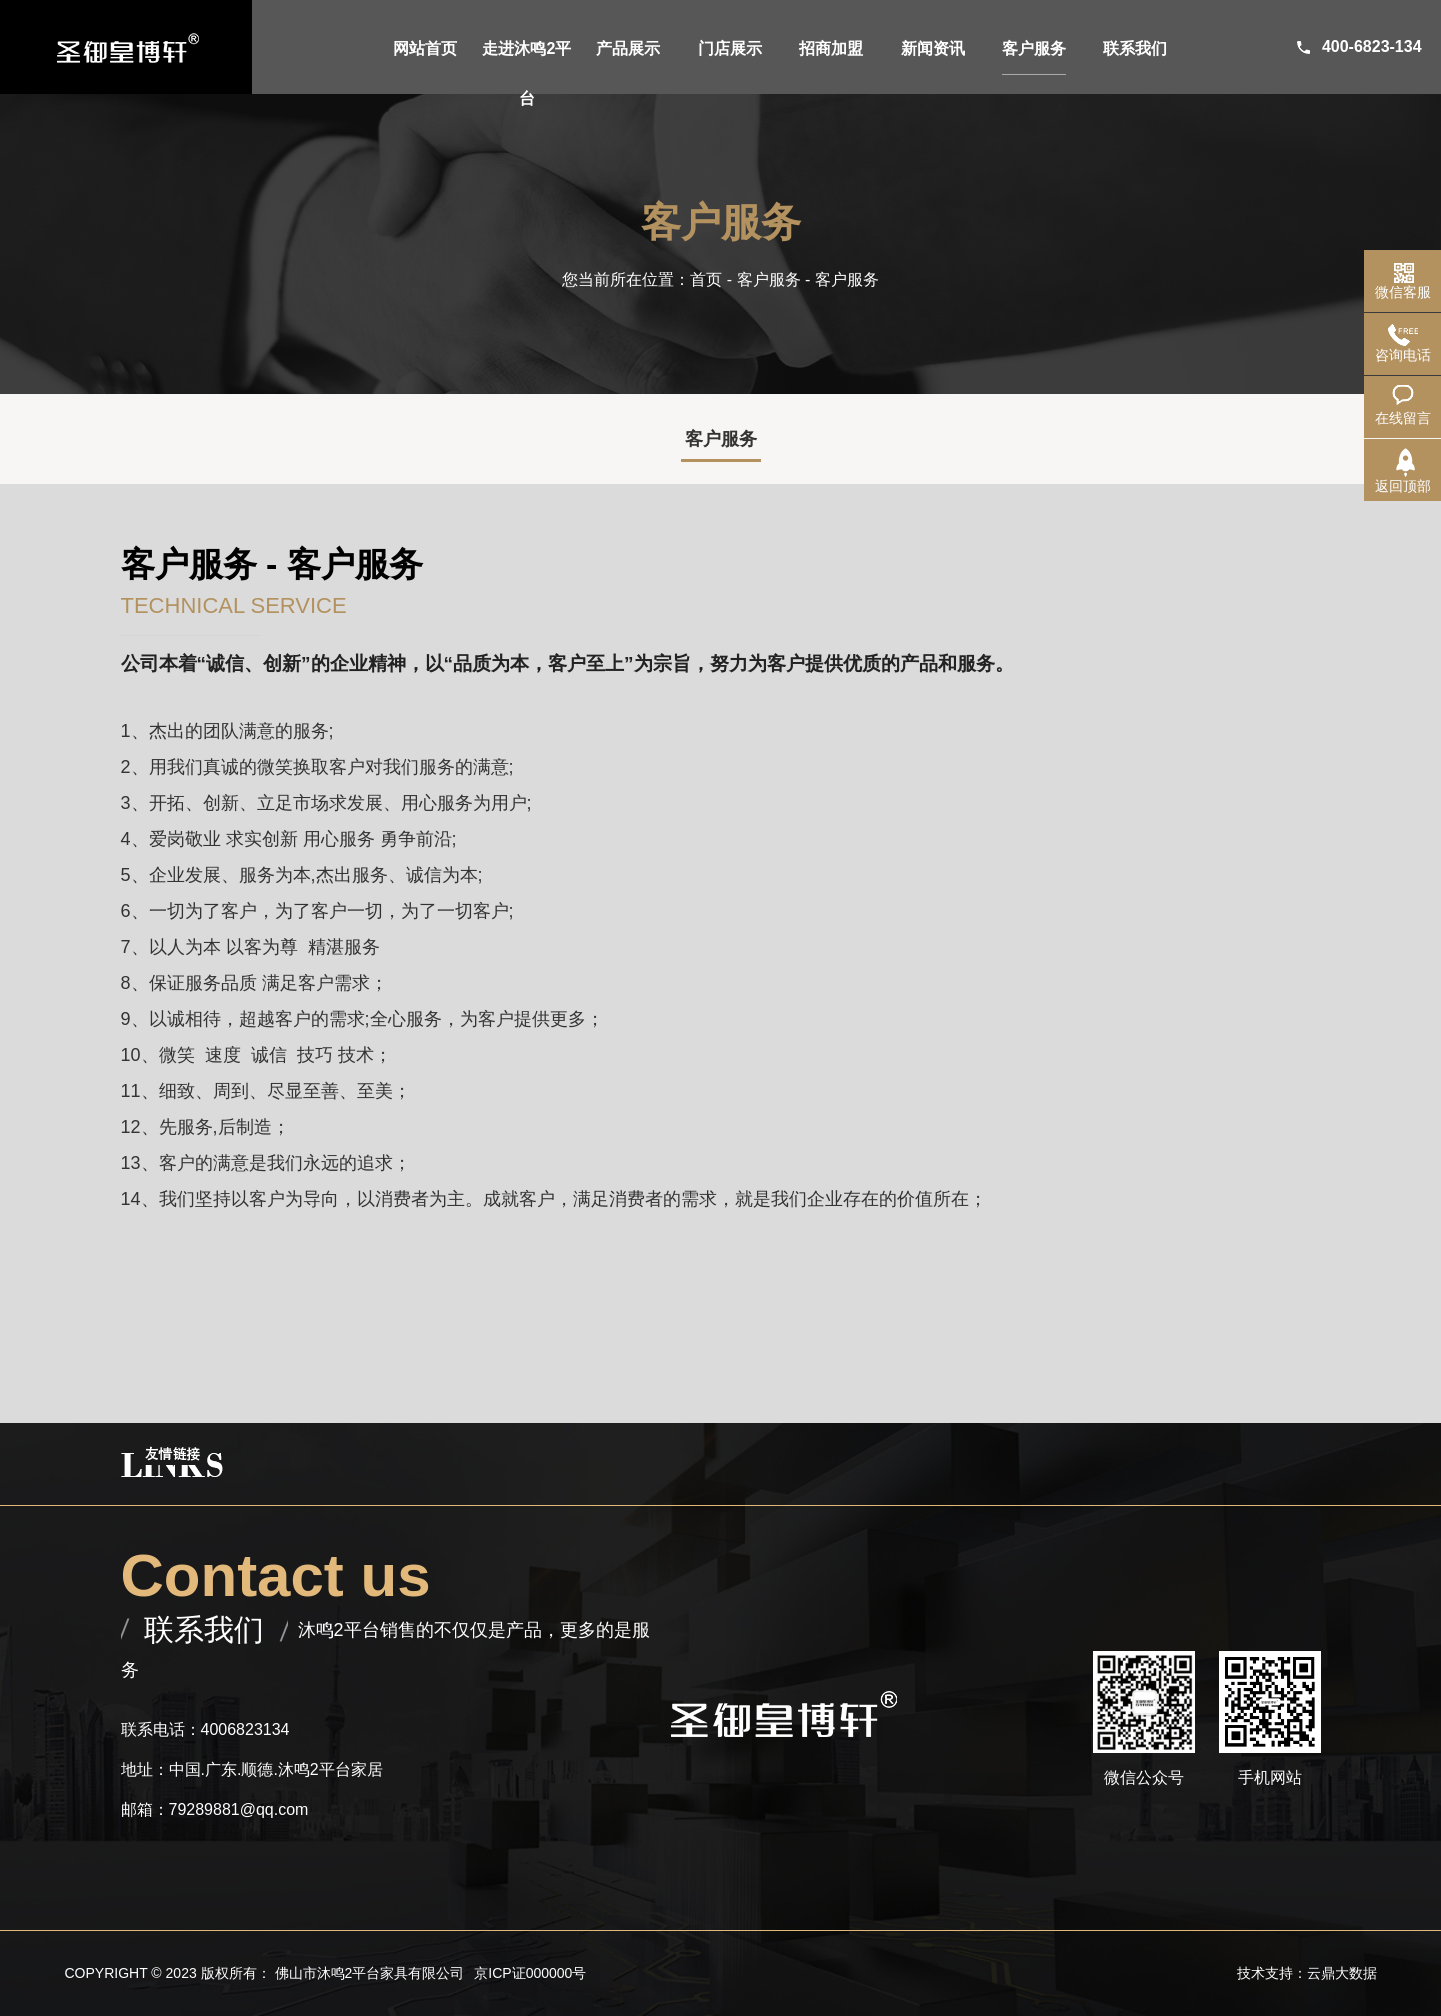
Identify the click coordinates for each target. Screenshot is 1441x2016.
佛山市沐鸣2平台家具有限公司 (370, 1973)
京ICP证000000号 (530, 1973)
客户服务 (769, 279)
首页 (706, 279)
